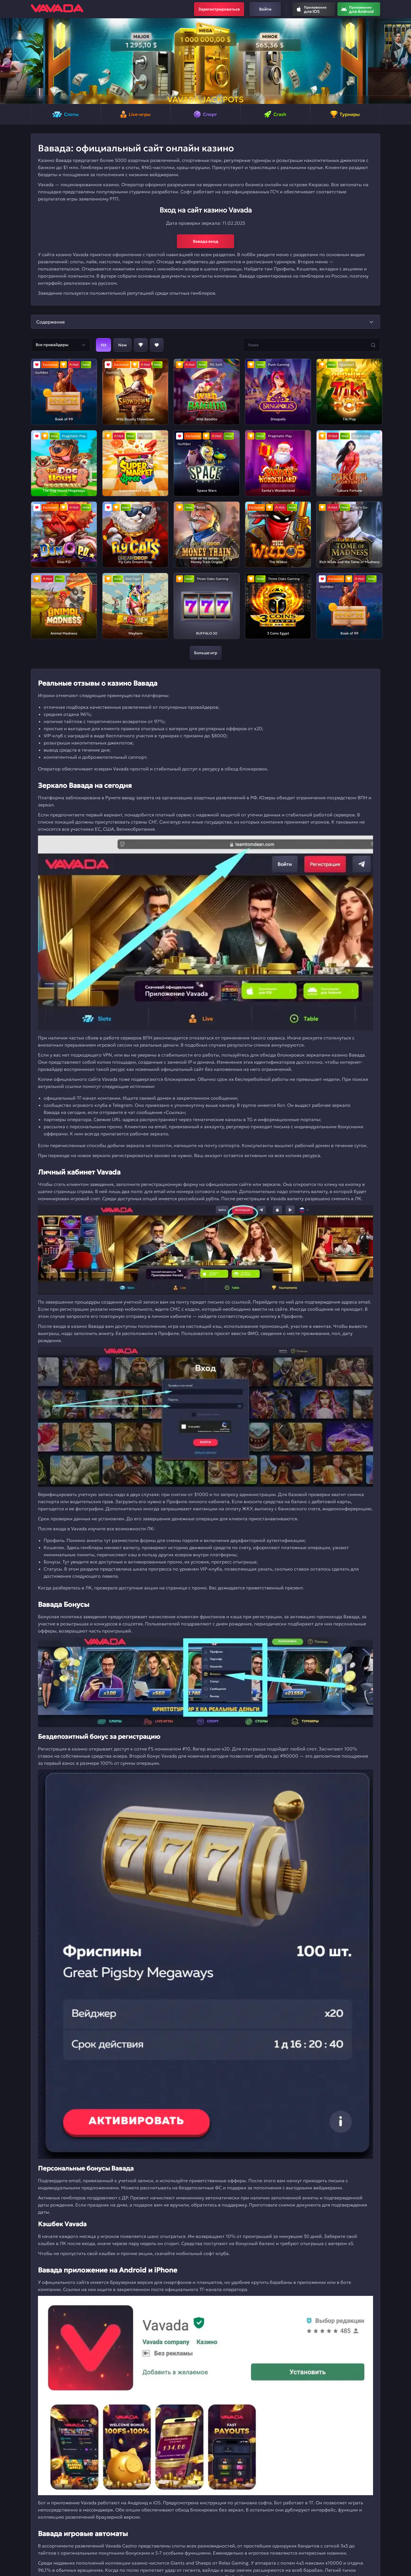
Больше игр (205, 652)
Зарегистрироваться (219, 9)
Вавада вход (205, 241)
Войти (265, 9)
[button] (7, 61)
